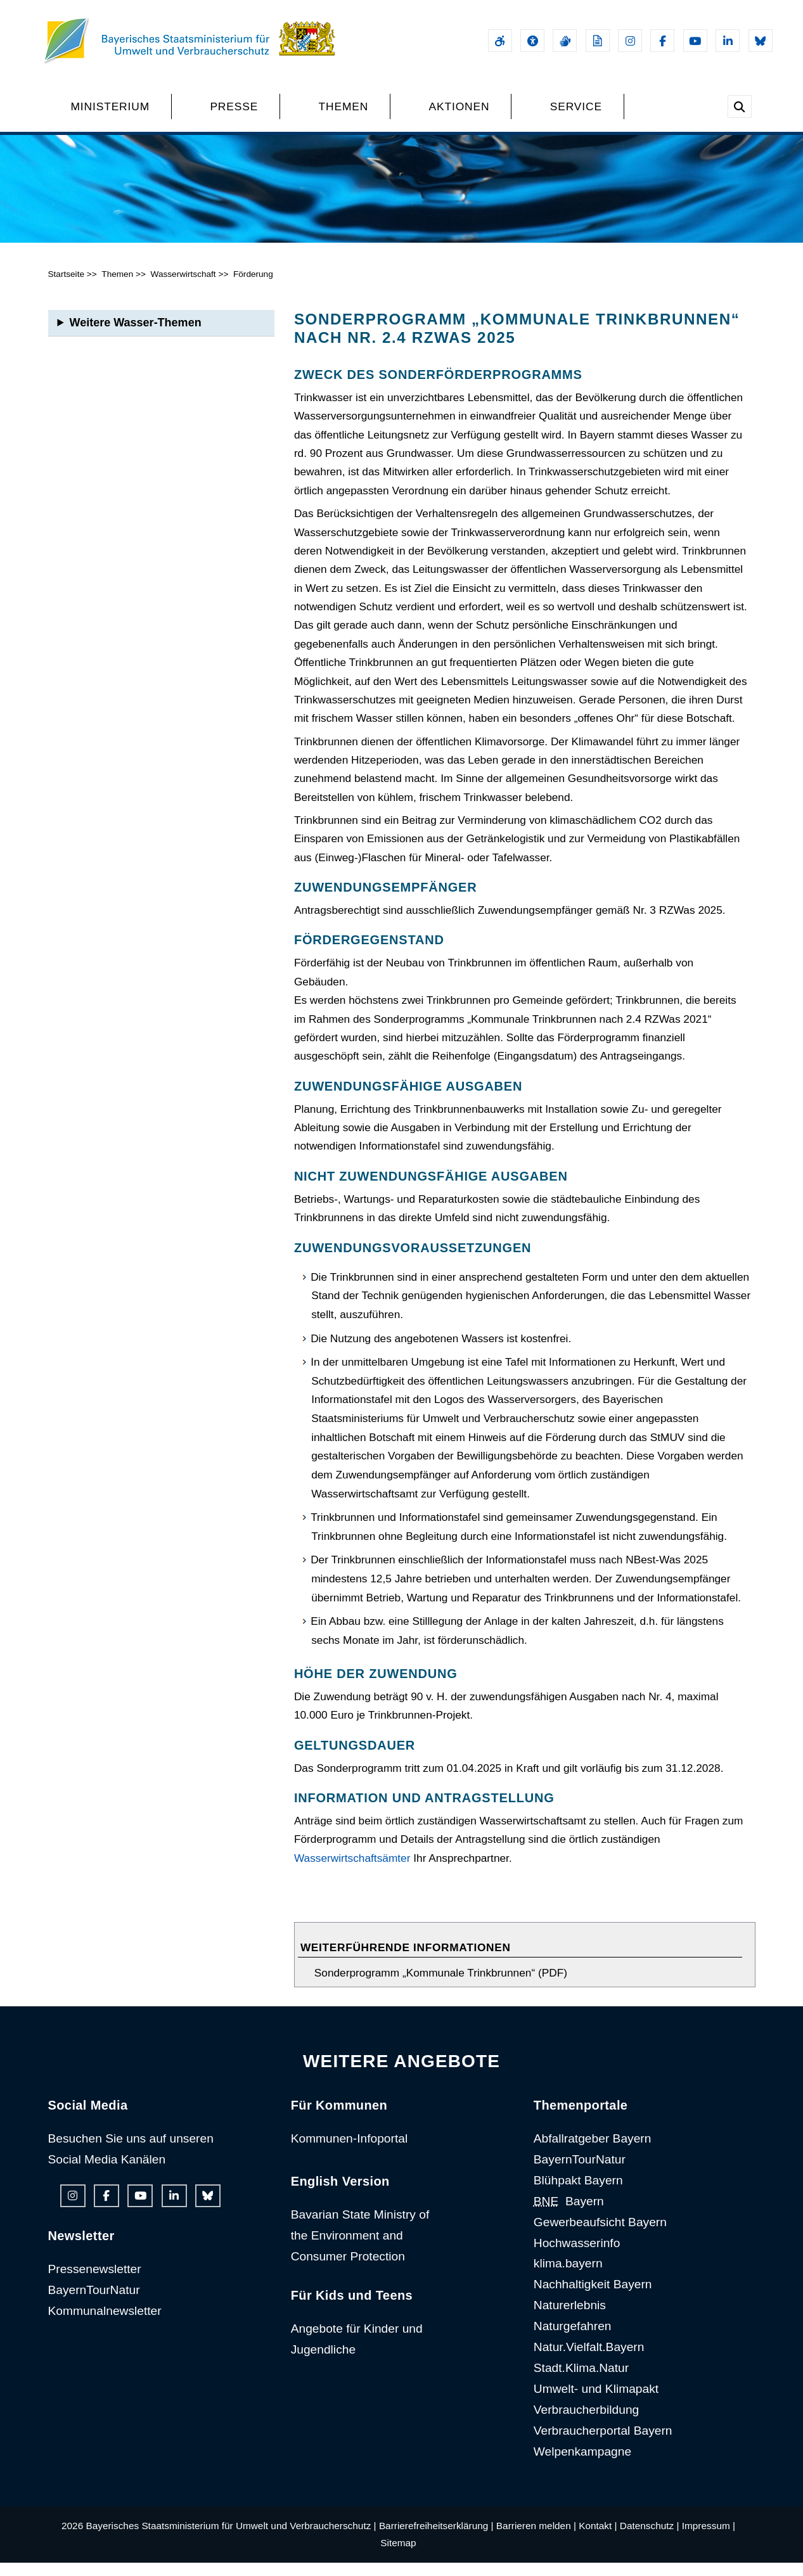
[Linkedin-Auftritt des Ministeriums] (728, 40)
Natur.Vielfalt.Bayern (589, 2359)
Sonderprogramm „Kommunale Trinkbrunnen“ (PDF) (440, 1985)
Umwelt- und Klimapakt (596, 2401)
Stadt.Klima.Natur (581, 2380)
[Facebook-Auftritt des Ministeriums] (662, 40)
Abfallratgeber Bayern (593, 2151)
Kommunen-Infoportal (349, 2151)
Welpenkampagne (582, 2464)
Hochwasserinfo (577, 2255)
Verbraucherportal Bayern (603, 2443)
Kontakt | (598, 2539)
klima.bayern (568, 2276)
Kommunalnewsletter (105, 2323)
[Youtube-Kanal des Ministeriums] (695, 40)
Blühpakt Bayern (578, 2193)
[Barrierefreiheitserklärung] (500, 40)
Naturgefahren (573, 2339)
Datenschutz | (649, 2539)
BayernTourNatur (94, 2302)
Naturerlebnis (570, 2318)
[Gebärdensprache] (565, 40)
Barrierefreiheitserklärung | (436, 2539)
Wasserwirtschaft (183, 287)
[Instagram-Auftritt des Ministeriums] (630, 40)
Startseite (66, 287)
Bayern (569, 2213)
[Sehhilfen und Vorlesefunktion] (532, 40)
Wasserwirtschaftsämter (352, 1870)
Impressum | (708, 2539)
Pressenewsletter (94, 2281)
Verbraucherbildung (586, 2422)
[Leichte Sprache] (598, 40)
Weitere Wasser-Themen (136, 335)
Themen (117, 287)
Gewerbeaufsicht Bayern (600, 2234)
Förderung (253, 287)
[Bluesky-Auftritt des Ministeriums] (760, 40)
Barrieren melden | (536, 2539)
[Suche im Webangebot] (740, 106)
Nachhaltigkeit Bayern (593, 2297)
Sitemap (398, 2555)
